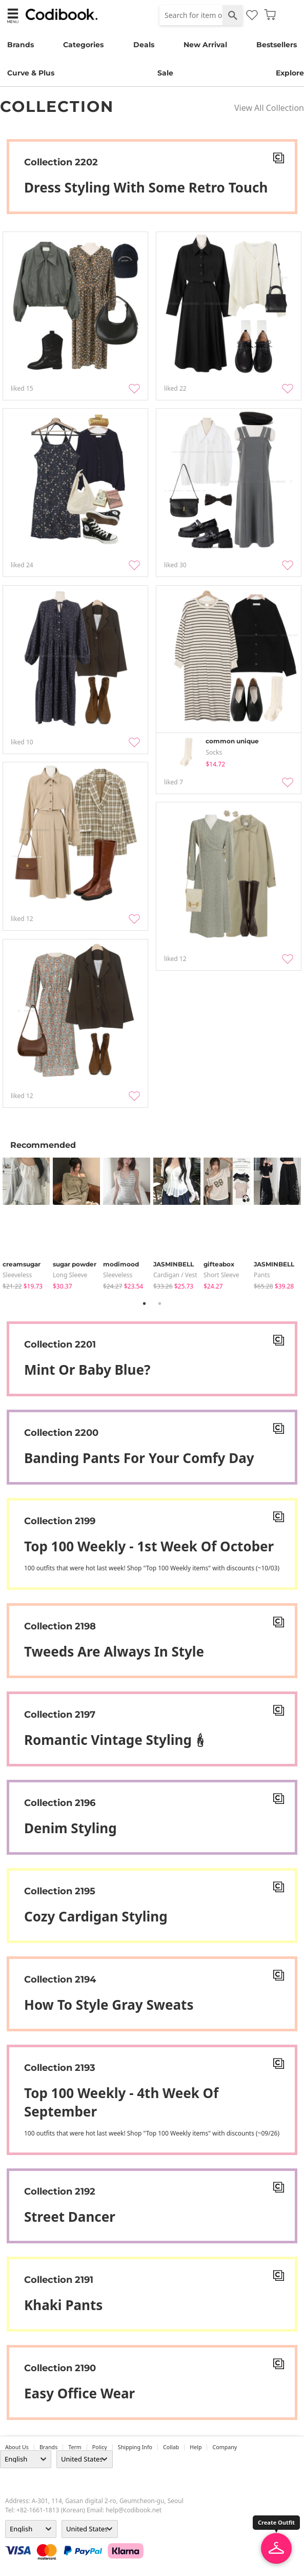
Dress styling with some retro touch (146, 187)
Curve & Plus (30, 73)
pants (262, 1275)
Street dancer (69, 2216)
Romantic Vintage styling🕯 (116, 1740)
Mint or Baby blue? (87, 1369)
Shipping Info (135, 2447)
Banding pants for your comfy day (139, 1458)
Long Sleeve (70, 1275)
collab (171, 2447)
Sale (165, 73)
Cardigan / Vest (175, 1275)
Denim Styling (70, 1828)
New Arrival (205, 44)
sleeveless (17, 1275)
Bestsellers (276, 44)
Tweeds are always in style (114, 1651)
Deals (143, 44)
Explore (290, 73)
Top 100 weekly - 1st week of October (149, 1546)
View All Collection (269, 107)
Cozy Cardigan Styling (96, 1916)
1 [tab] (144, 1303)
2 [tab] (160, 1303)
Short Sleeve (221, 1275)
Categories (83, 44)
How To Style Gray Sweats (108, 2004)
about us (17, 2447)
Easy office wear (79, 2393)
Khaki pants (63, 2305)
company (224, 2447)
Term (75, 2447)
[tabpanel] (28, 1224)
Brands (20, 44)
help (195, 2447)
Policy (99, 2447)
